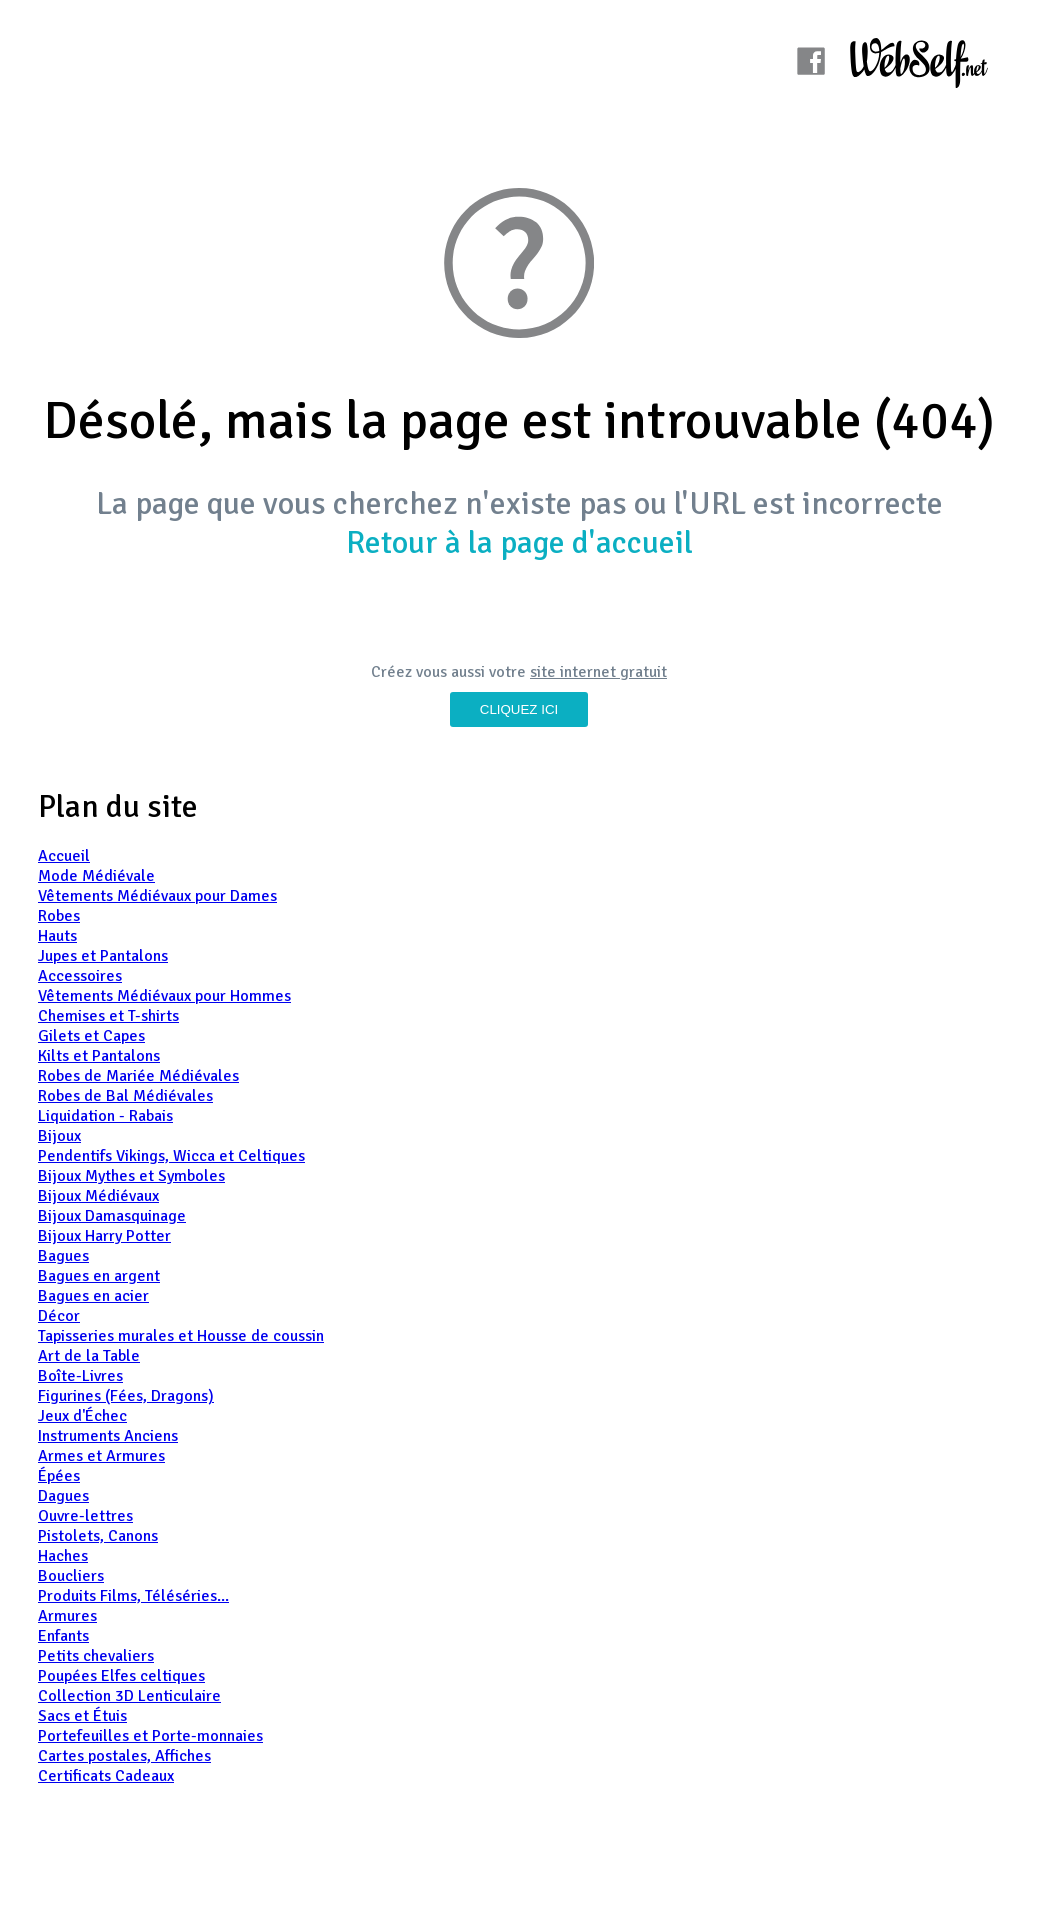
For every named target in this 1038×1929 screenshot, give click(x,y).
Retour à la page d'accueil (519, 542)
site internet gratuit (598, 672)
